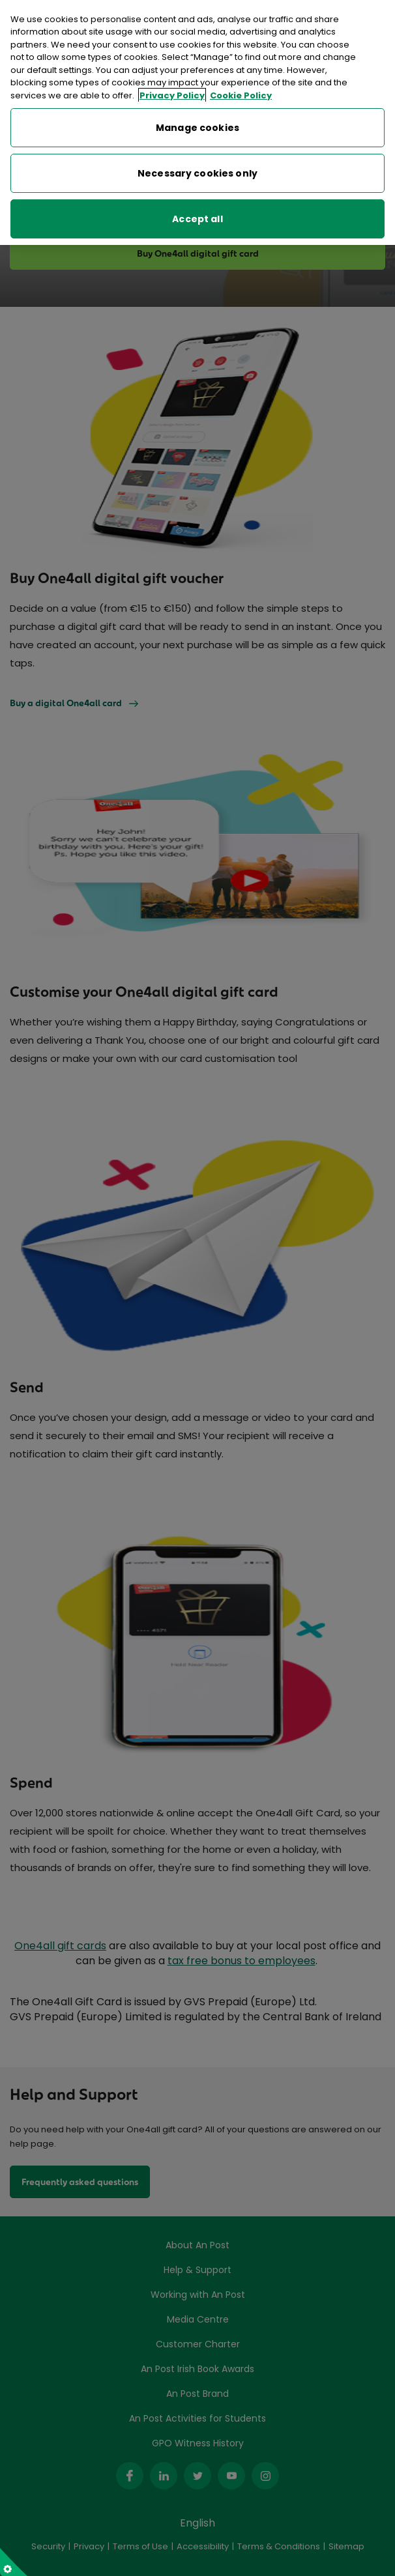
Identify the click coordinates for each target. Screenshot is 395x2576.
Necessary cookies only (197, 170)
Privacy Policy (172, 92)
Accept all (197, 215)
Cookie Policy (241, 92)
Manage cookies (197, 124)
